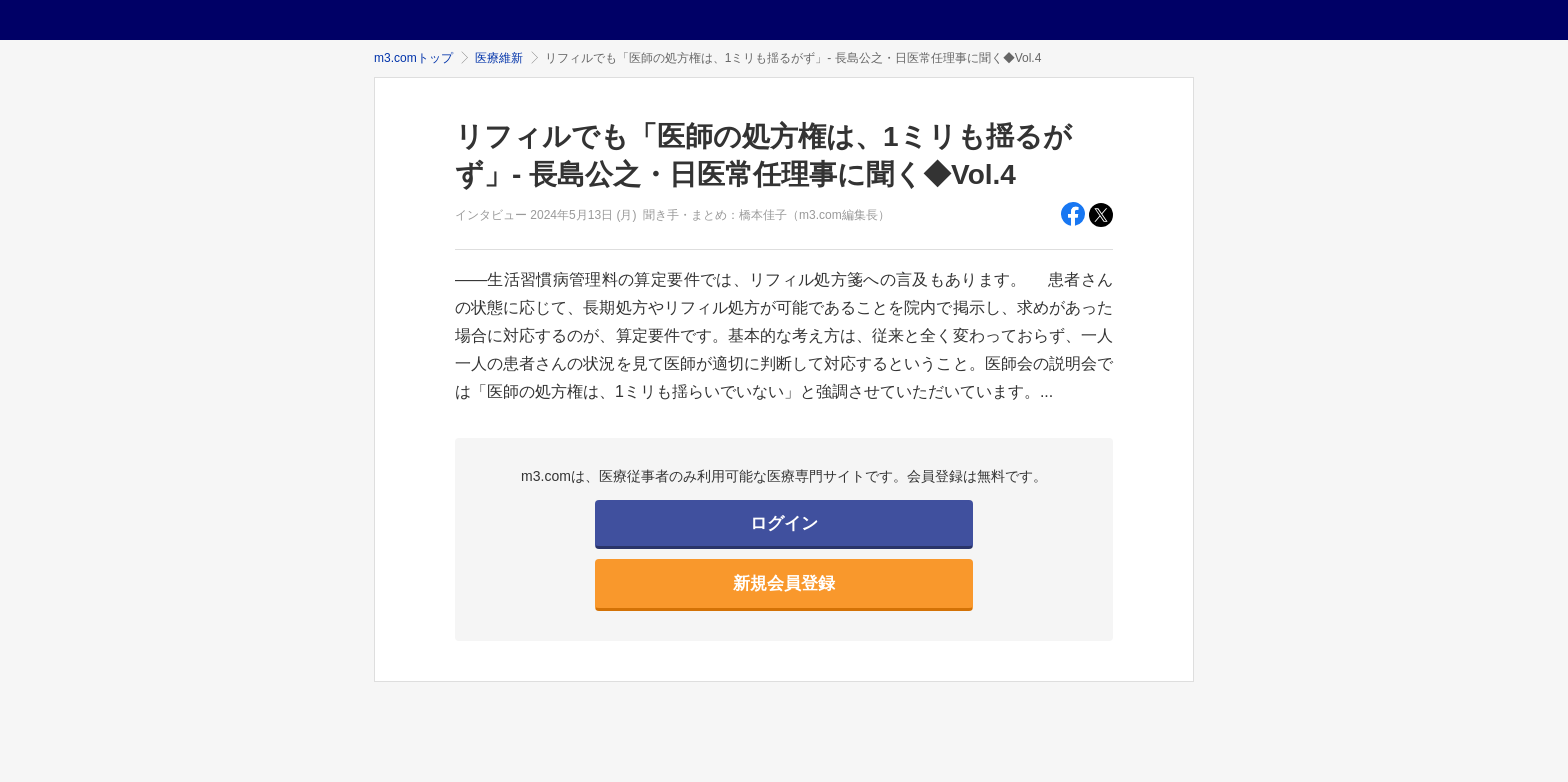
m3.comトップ (413, 58)
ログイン (784, 523)
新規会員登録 (784, 583)
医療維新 (499, 58)
